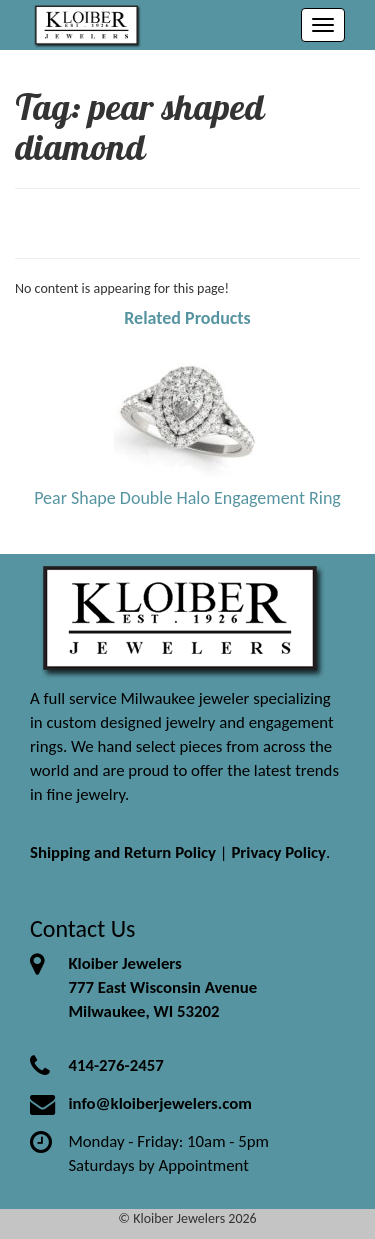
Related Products (187, 318)
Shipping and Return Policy (123, 852)
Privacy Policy (278, 852)
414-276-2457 (115, 1065)
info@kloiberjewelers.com (160, 1103)
